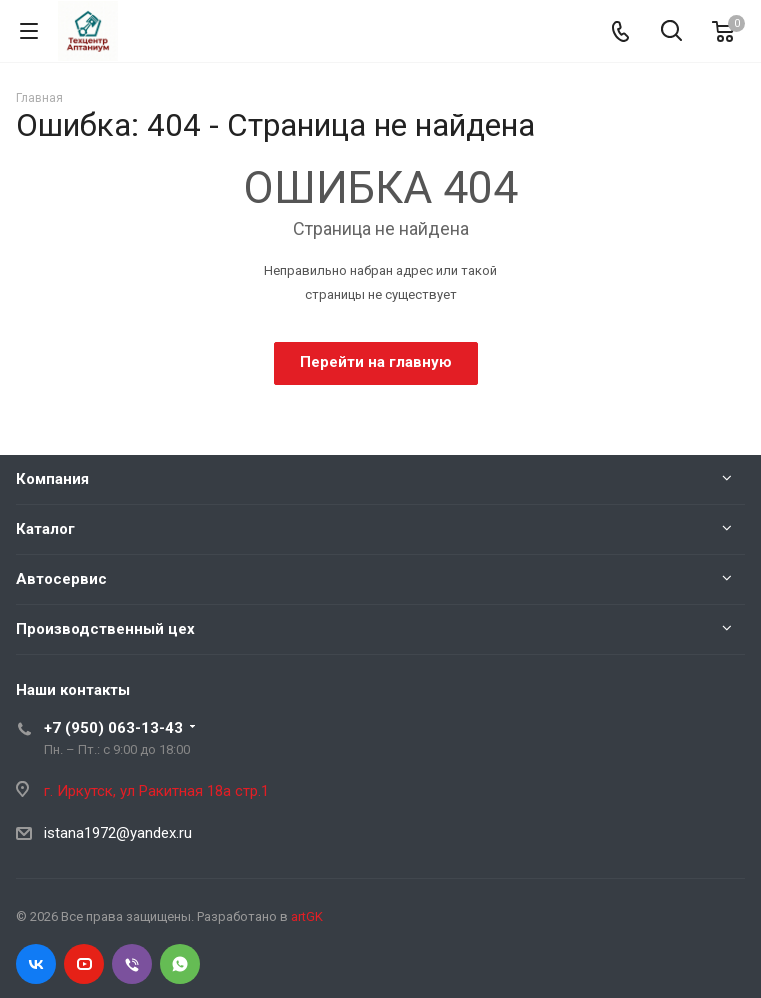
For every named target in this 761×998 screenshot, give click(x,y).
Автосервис (61, 579)
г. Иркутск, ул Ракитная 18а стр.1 (156, 791)
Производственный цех (105, 629)
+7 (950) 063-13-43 (113, 728)
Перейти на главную (376, 362)
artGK (307, 916)
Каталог (45, 529)
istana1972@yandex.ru (118, 833)
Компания (52, 479)
